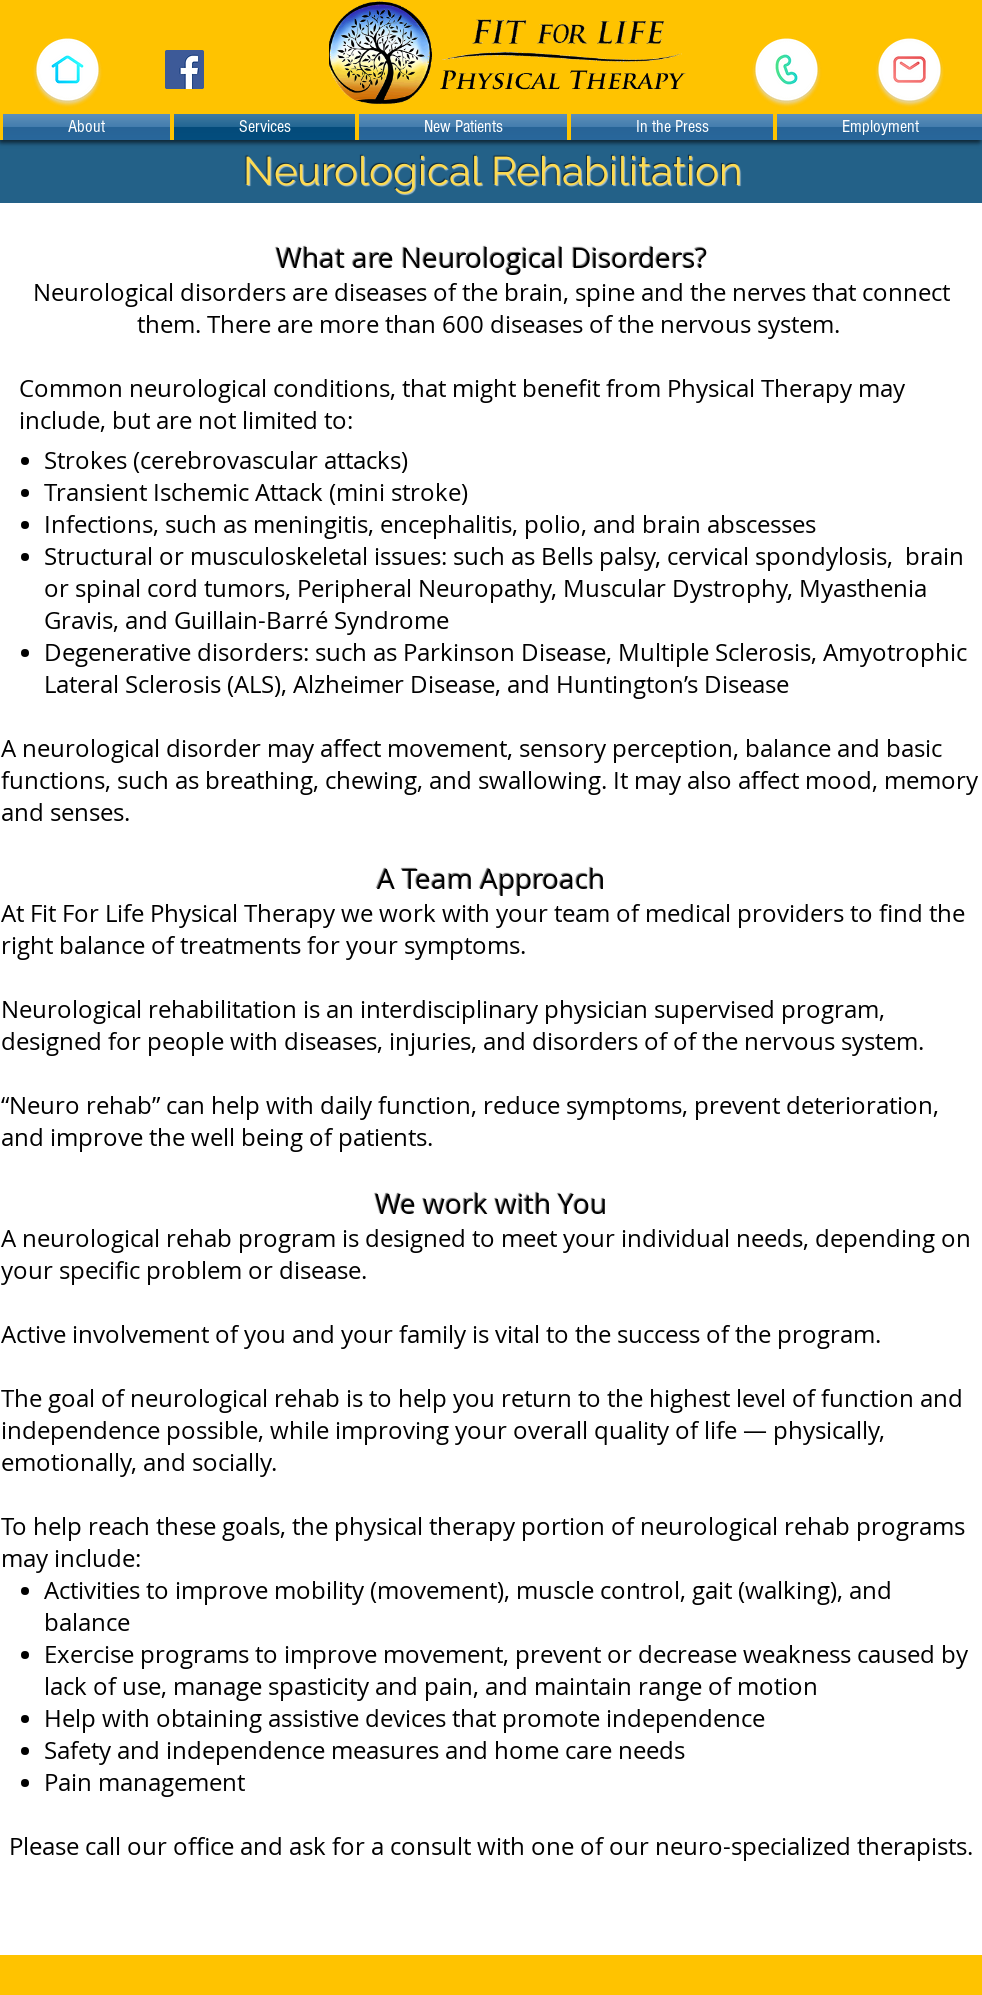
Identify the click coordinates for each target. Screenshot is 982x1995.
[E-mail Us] (909, 69)
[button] (67, 69)
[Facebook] (184, 69)
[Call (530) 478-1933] (786, 69)
